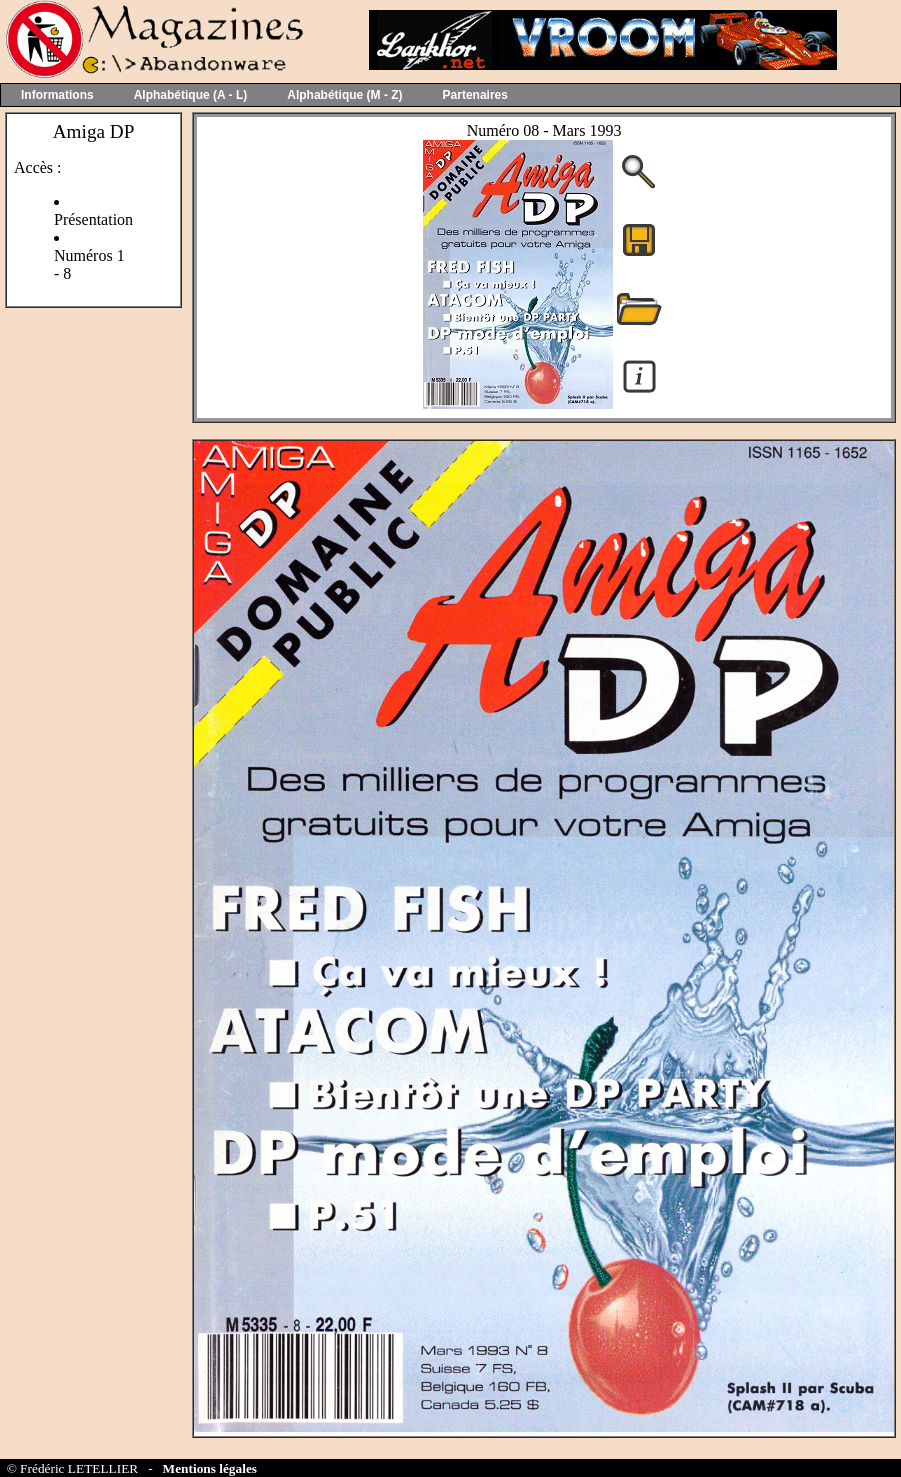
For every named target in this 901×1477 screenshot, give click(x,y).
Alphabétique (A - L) (191, 95)
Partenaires (475, 95)
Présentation (93, 219)
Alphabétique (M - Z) (344, 95)
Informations (57, 95)
